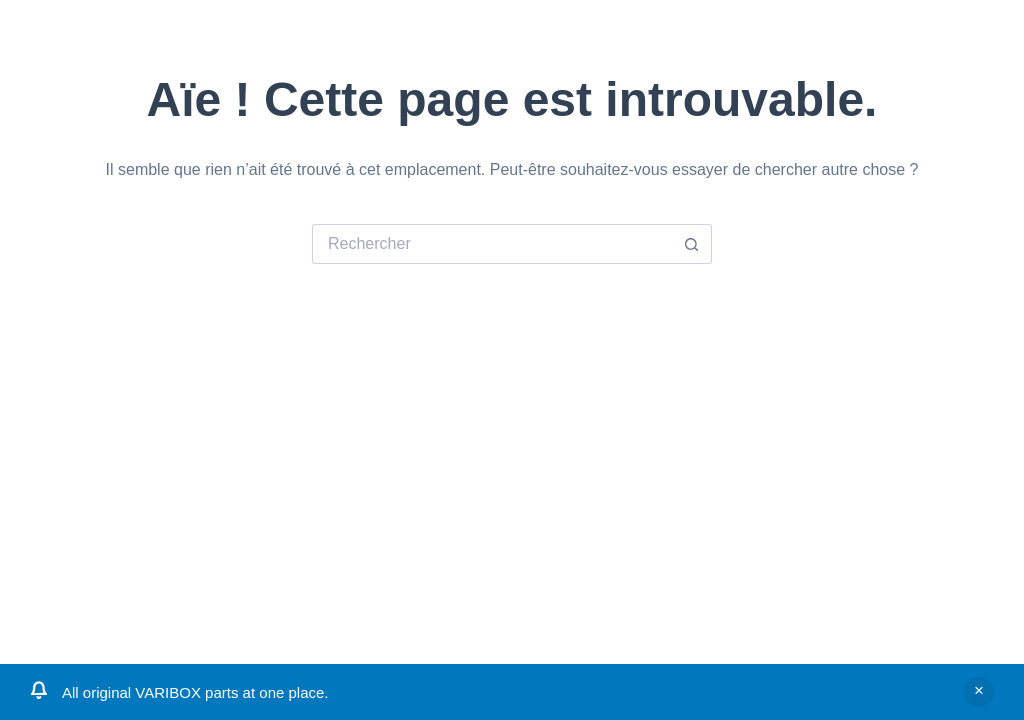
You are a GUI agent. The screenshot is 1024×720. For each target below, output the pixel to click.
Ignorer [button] (979, 692)
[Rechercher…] (492, 244)
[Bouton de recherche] (692, 244)
